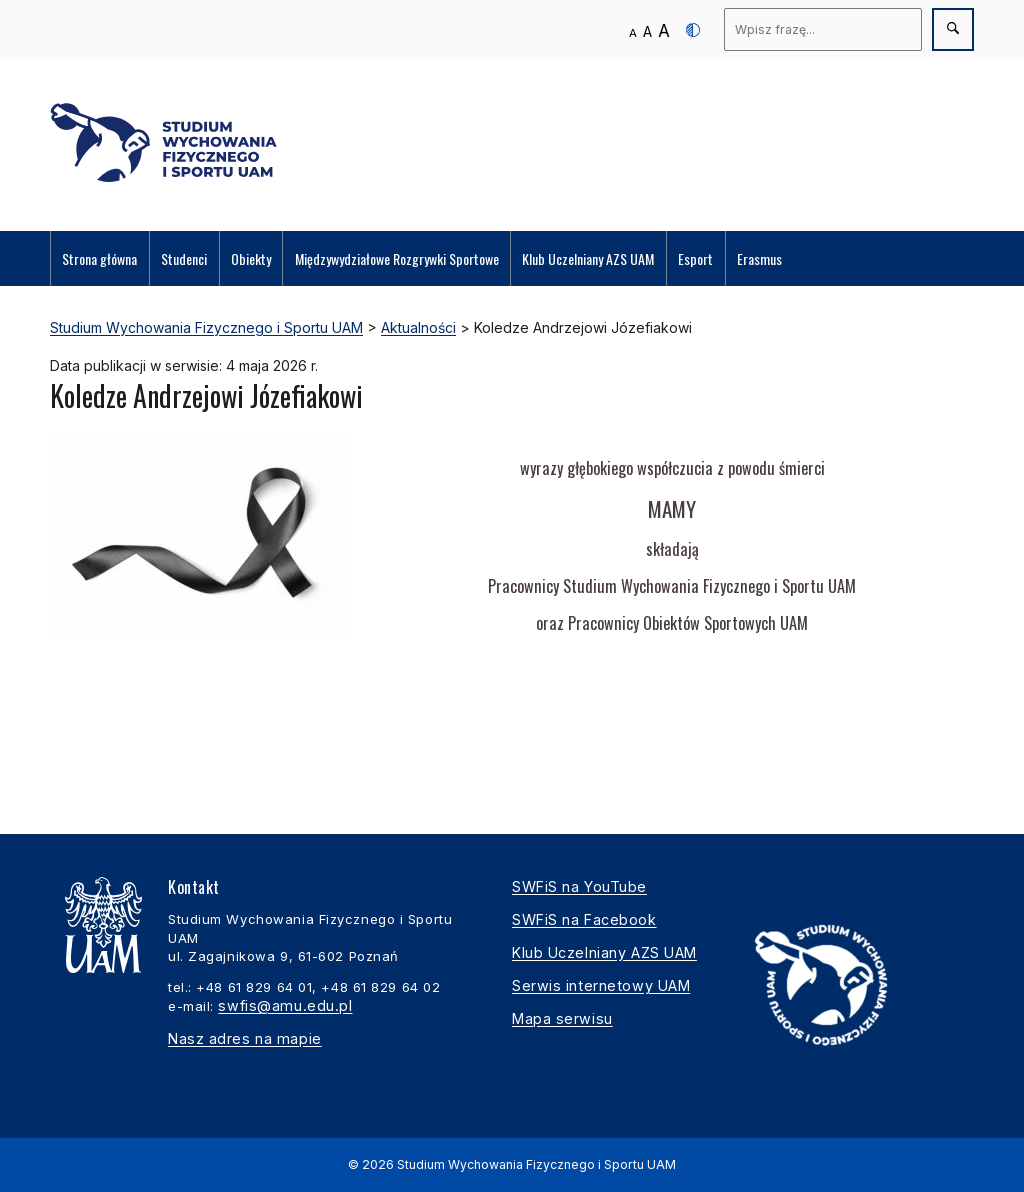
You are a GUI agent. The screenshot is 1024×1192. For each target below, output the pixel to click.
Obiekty (251, 258)
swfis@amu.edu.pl (285, 1005)
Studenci (184, 258)
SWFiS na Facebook (584, 919)
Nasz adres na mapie (245, 1038)
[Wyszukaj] (823, 29)
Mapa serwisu (562, 1018)
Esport (695, 258)
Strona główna (99, 258)
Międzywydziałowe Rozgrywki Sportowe (397, 258)
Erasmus (759, 258)
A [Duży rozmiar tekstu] (664, 30)
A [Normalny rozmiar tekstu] (633, 33)
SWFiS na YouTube (579, 886)
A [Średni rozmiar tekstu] (647, 31)
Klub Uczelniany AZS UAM (588, 258)
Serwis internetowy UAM (601, 985)
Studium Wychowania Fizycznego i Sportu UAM (536, 1164)
